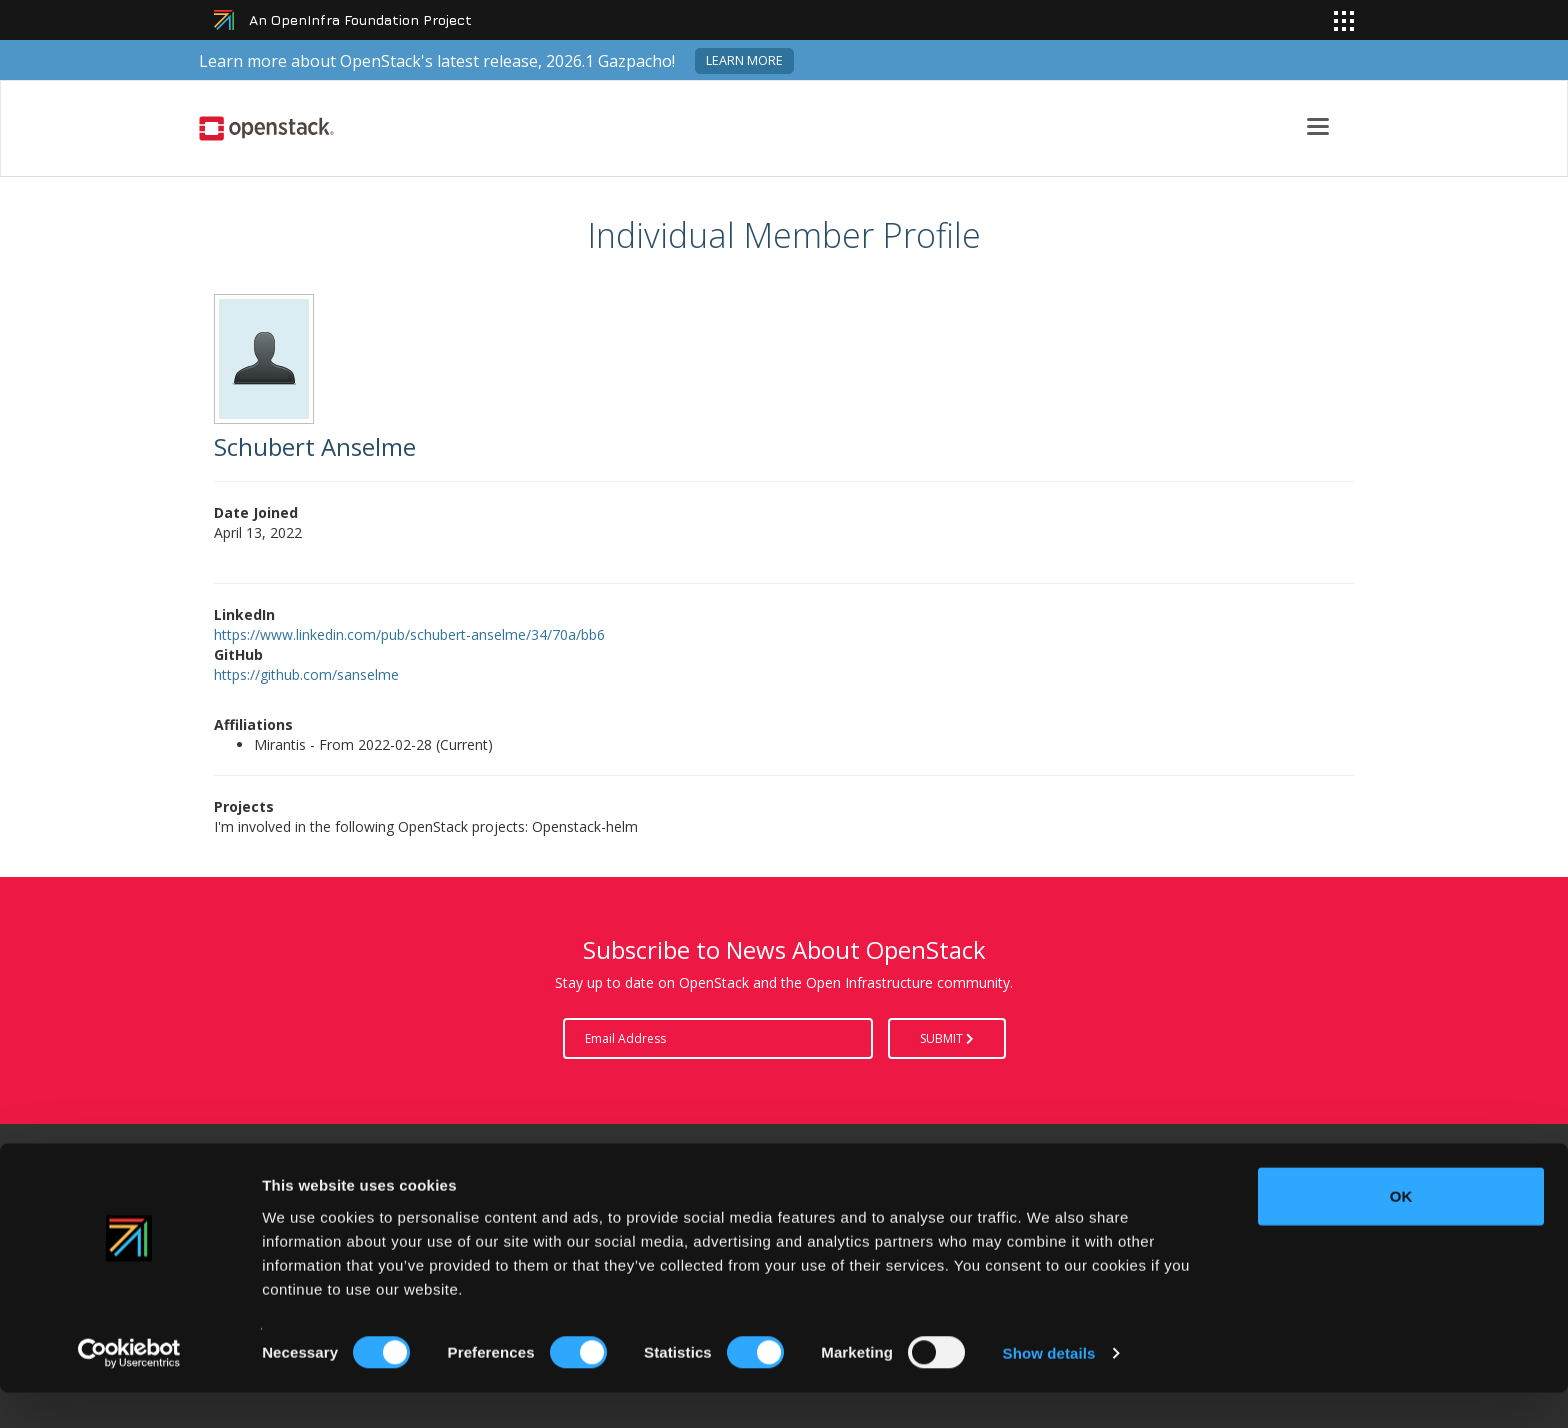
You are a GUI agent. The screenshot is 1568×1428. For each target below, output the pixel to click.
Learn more (744, 60)
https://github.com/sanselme (306, 674)
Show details (1049, 1388)
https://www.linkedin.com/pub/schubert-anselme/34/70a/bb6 (409, 634)
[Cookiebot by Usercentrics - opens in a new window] (129, 1389)
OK (1401, 1231)
